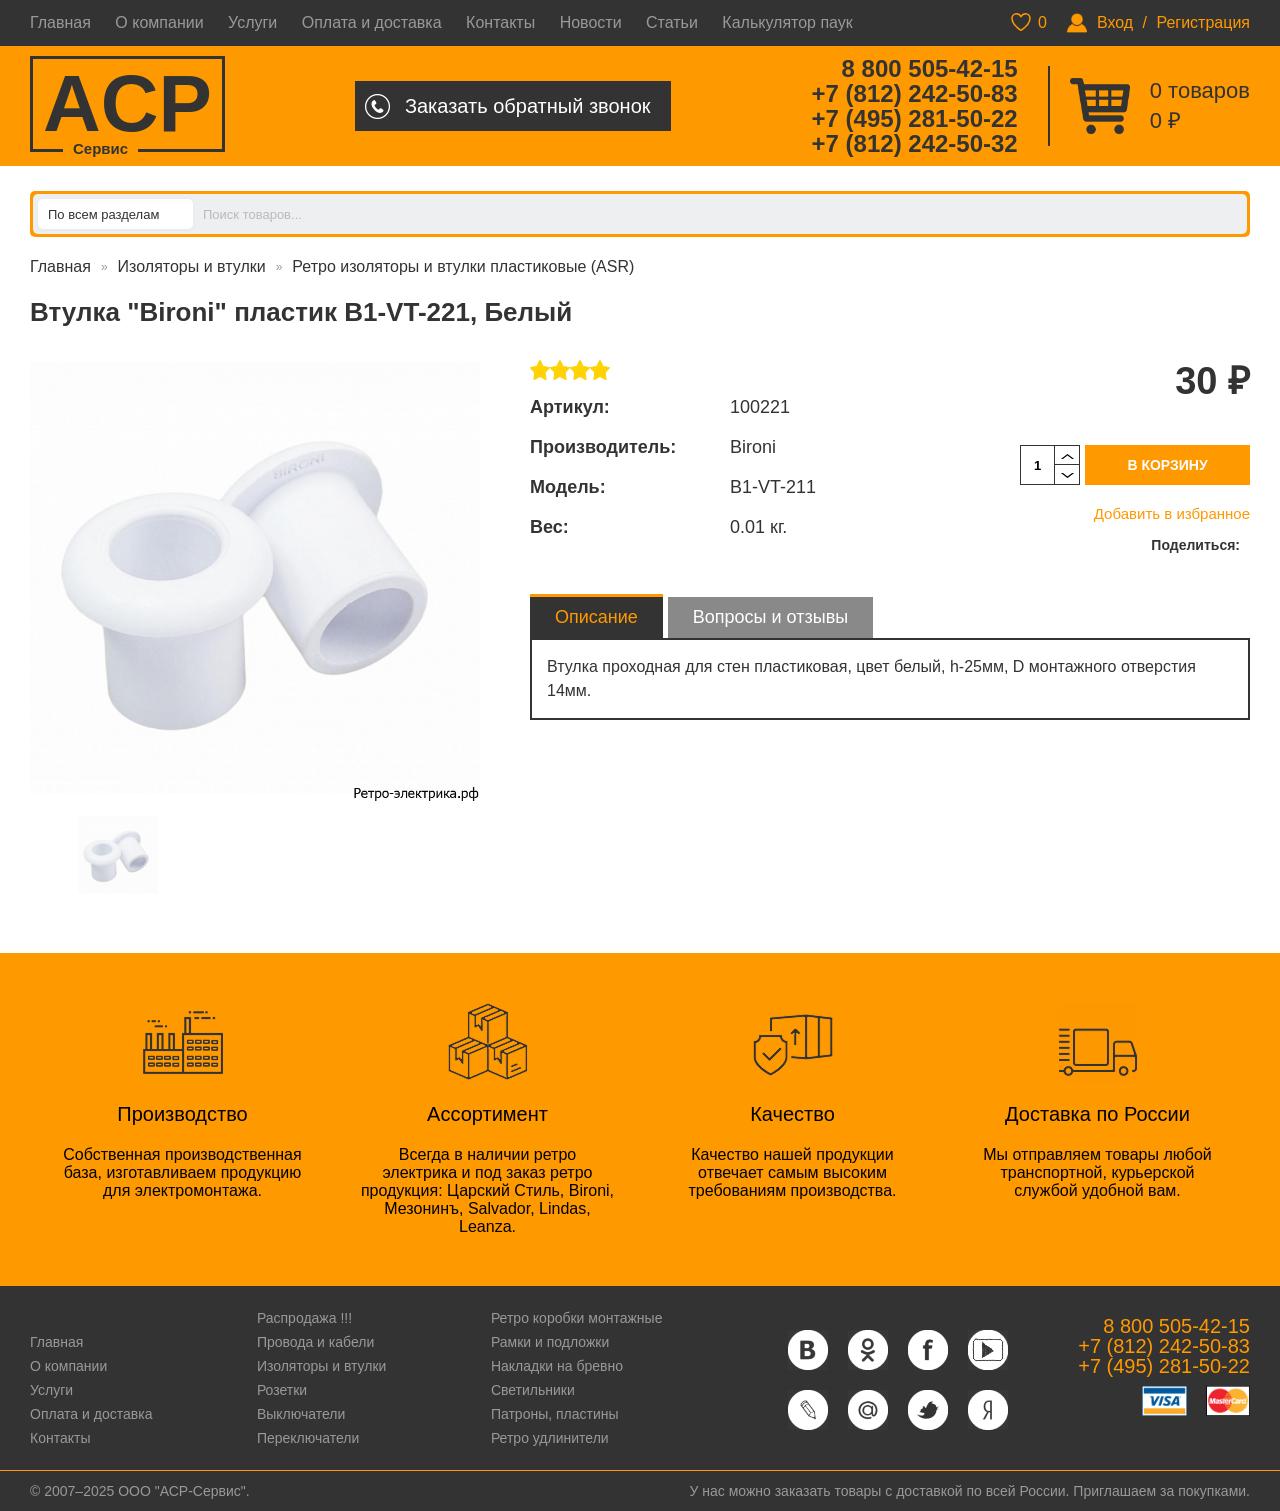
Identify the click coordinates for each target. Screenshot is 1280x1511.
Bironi (753, 447)
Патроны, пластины (555, 1414)
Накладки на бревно (557, 1366)
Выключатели (301, 1414)
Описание (596, 617)
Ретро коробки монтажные (577, 1318)
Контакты (500, 22)
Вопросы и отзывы (770, 617)
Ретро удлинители (550, 1438)
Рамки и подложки (550, 1342)
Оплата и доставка (372, 22)
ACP (127, 105)
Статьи (672, 22)
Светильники (533, 1390)
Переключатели (308, 1438)
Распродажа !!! (304, 1318)
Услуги (252, 22)
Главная (60, 22)
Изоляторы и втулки (192, 266)
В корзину (1167, 465)
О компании (159, 22)
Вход (1115, 22)
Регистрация (1203, 22)
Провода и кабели (315, 1342)
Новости (591, 22)
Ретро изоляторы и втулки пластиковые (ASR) (463, 266)
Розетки (282, 1390)
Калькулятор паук (787, 22)
